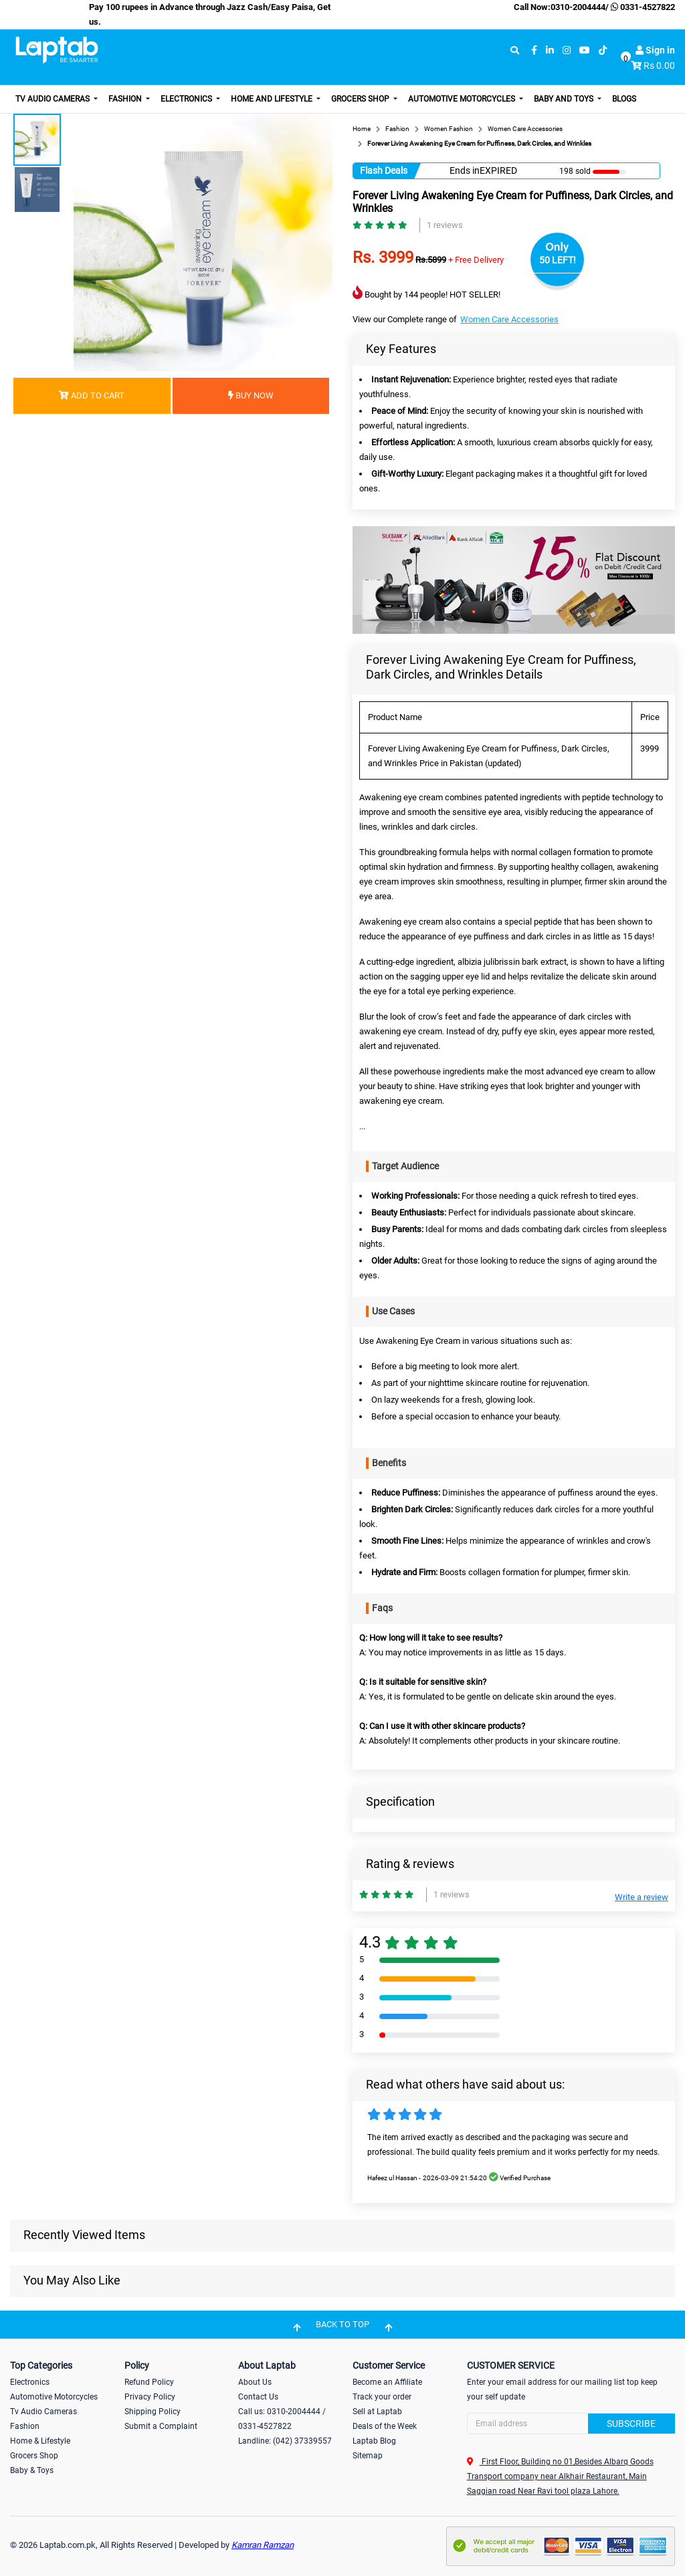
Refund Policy (149, 2382)
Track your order (382, 2397)
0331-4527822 (642, 7)
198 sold (575, 171)
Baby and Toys (564, 99)
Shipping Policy (152, 2411)
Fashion (126, 99)
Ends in (465, 170)
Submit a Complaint (160, 2426)
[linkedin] (550, 50)
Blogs (624, 99)
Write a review (641, 1897)
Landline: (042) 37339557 (285, 2441)
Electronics (187, 99)
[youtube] (584, 50)
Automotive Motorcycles (462, 99)
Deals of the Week (385, 2426)
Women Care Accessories (509, 319)
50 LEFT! (557, 260)
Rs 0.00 (659, 65)
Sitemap (368, 2455)
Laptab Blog (374, 2441)
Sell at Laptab (377, 2411)
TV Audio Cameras (53, 99)
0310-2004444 (578, 7)
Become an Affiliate (387, 2382)
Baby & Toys (32, 2470)
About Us (255, 2382)
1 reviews (445, 225)
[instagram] (567, 50)
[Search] (571, 2423)
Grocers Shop (361, 99)
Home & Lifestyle (40, 2441)
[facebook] (534, 50)
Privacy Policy (149, 2397)
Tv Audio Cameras (43, 2411)
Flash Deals (383, 170)
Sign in (655, 50)
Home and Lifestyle (272, 99)
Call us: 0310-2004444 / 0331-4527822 (282, 2419)
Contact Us (258, 2397)
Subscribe (631, 2423)
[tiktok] (603, 50)
